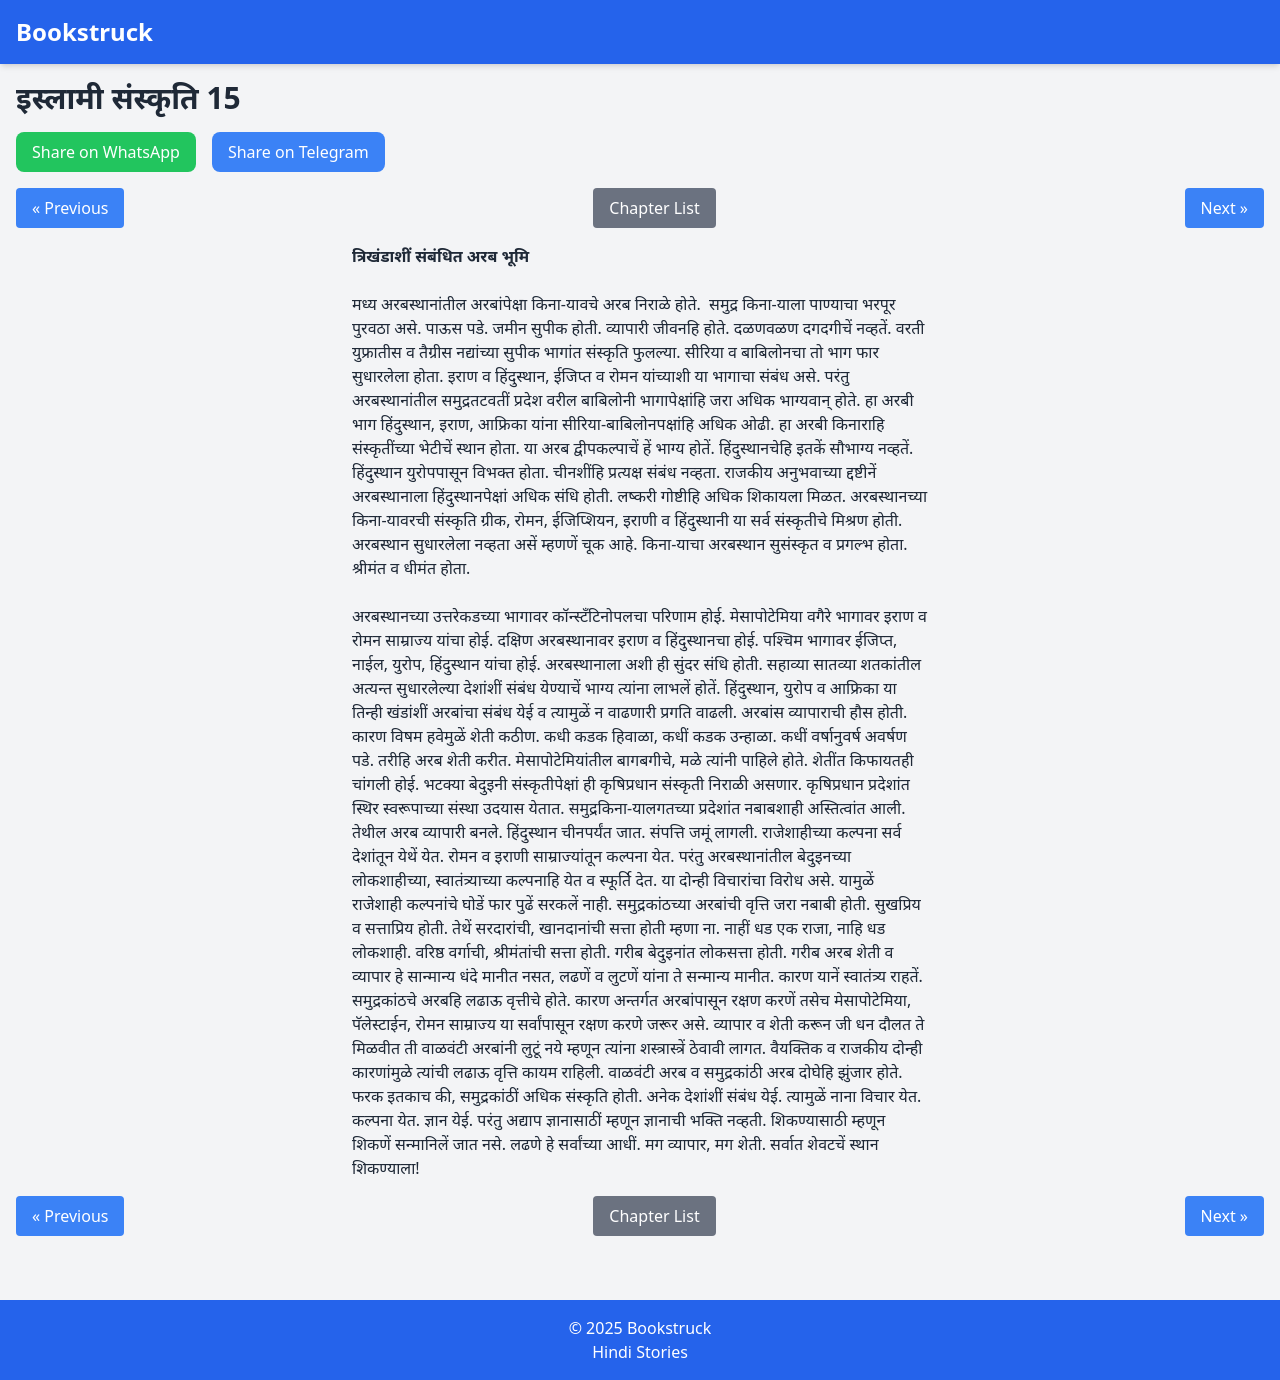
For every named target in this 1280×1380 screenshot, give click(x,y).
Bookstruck (84, 32)
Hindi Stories (640, 1352)
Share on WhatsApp (106, 152)
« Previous (70, 208)
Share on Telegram (298, 152)
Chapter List (654, 208)
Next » (1224, 208)
